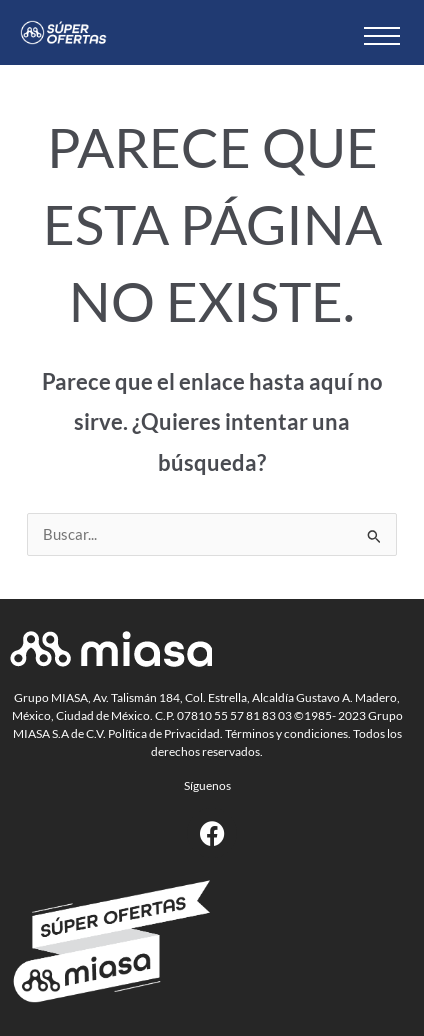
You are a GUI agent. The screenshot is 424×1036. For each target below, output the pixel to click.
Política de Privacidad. (165, 733)
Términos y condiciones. (288, 733)
